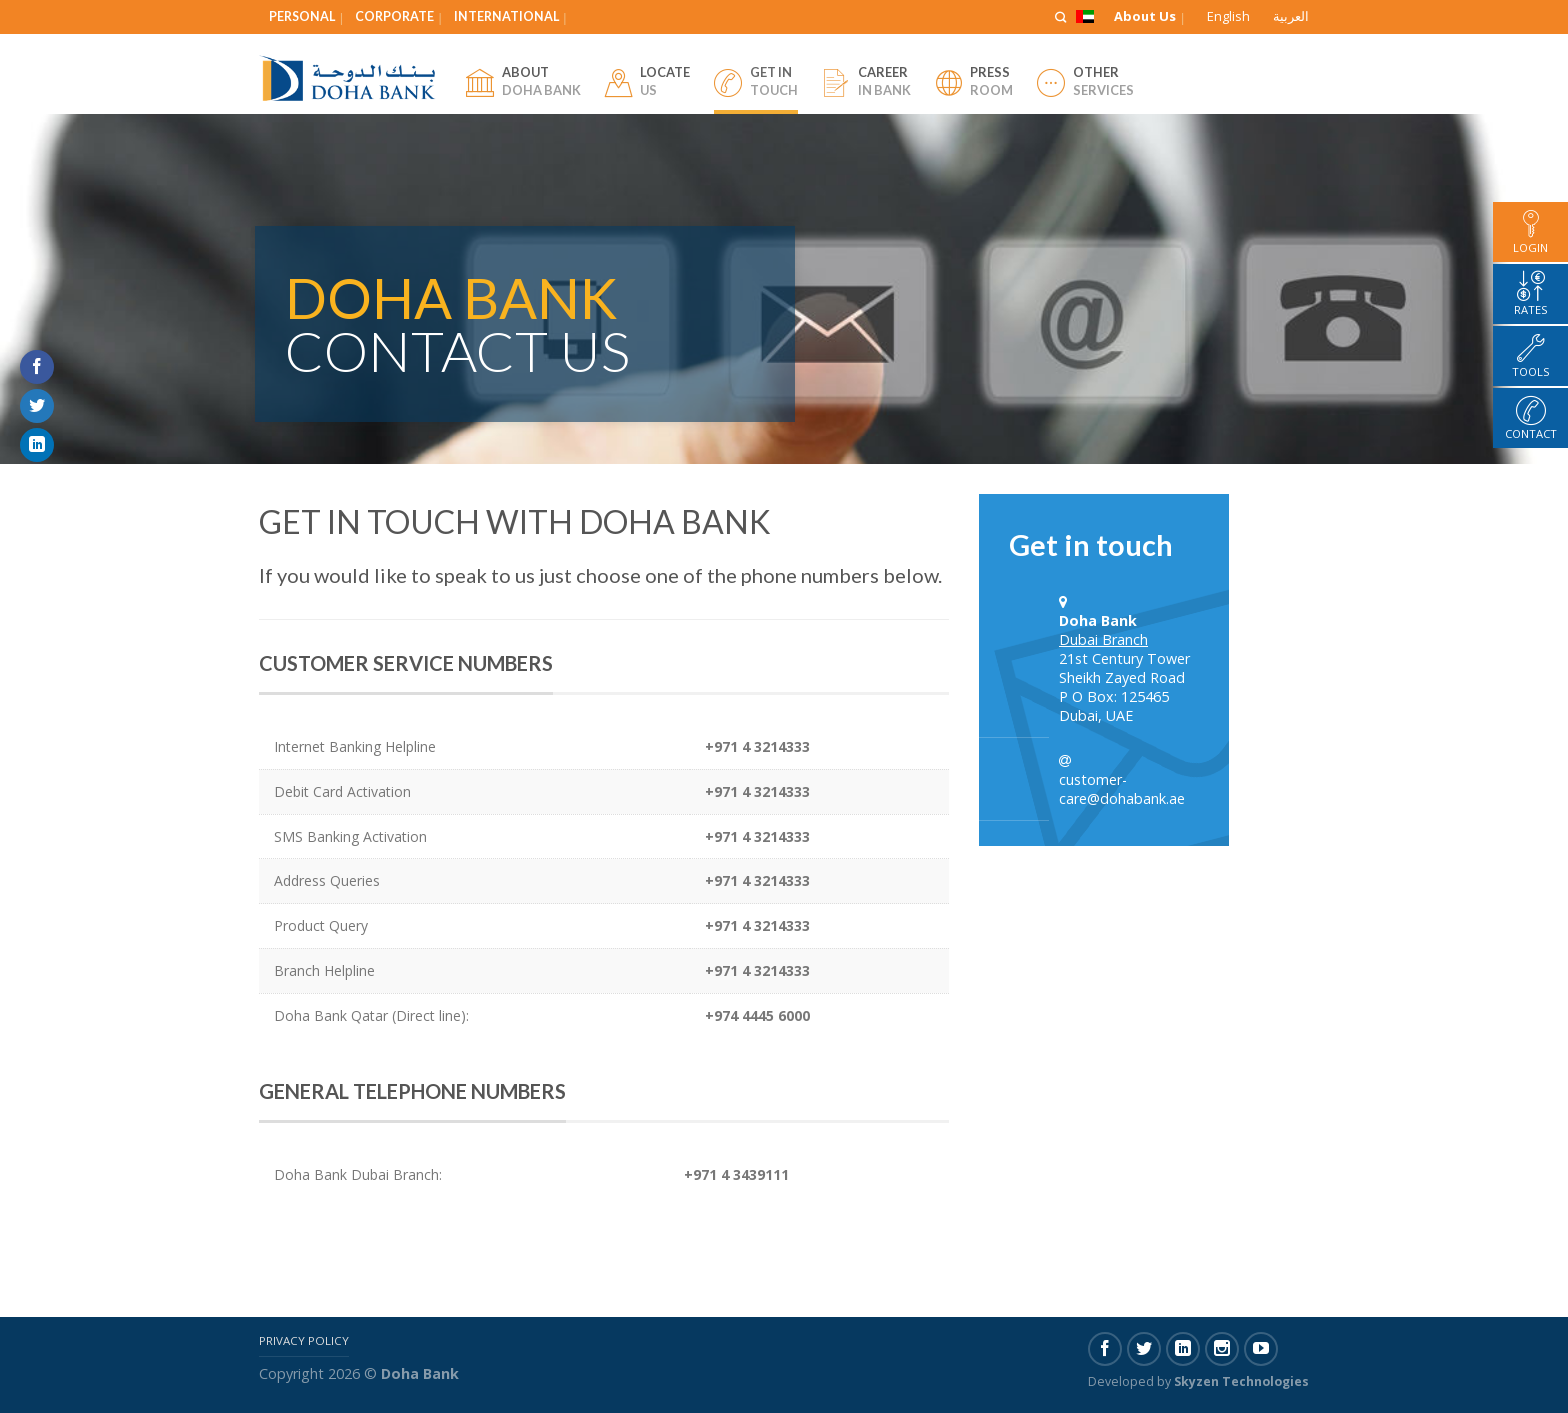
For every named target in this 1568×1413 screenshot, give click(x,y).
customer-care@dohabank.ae (1122, 789)
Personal (302, 16)
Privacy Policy (304, 1340)
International (506, 16)
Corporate (394, 16)
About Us (1145, 16)
